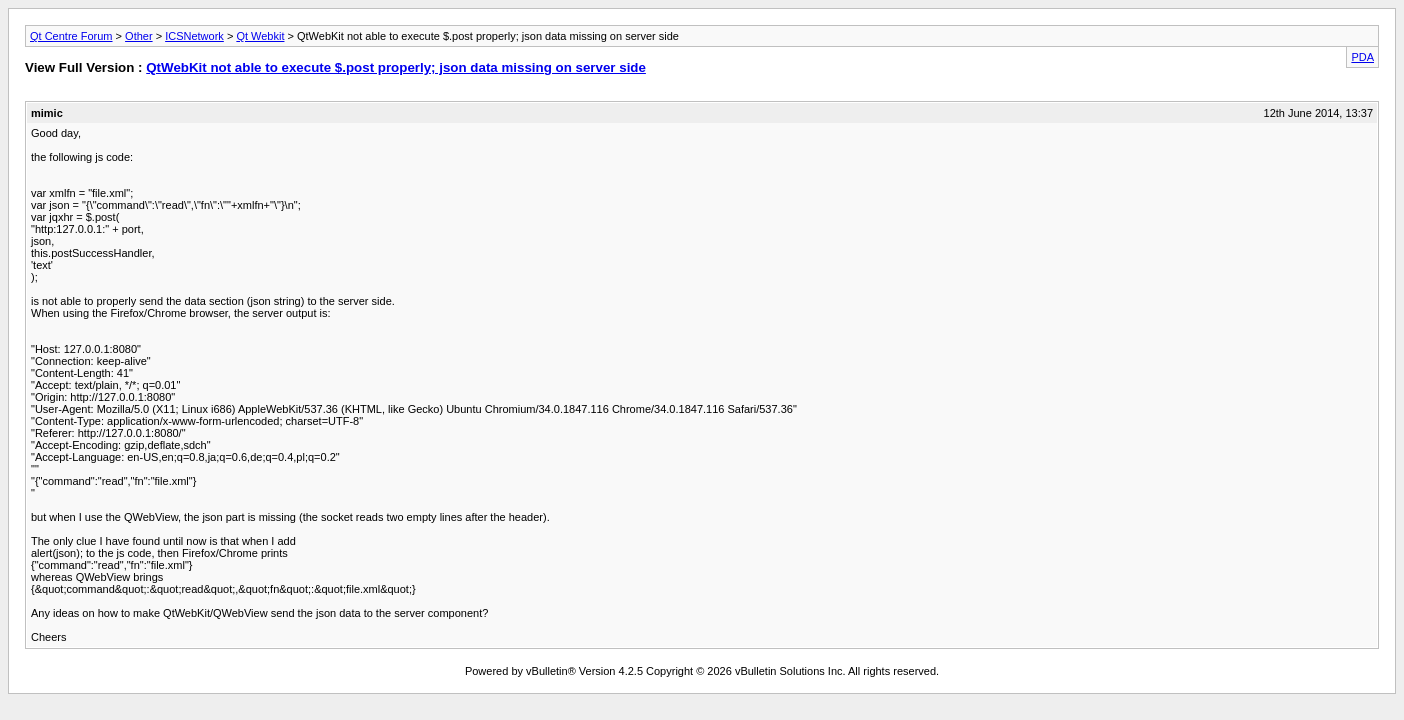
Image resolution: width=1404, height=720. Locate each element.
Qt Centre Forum (71, 36)
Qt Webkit (260, 36)
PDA (1362, 57)
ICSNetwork (194, 36)
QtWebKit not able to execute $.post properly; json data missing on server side (396, 67)
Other (139, 36)
